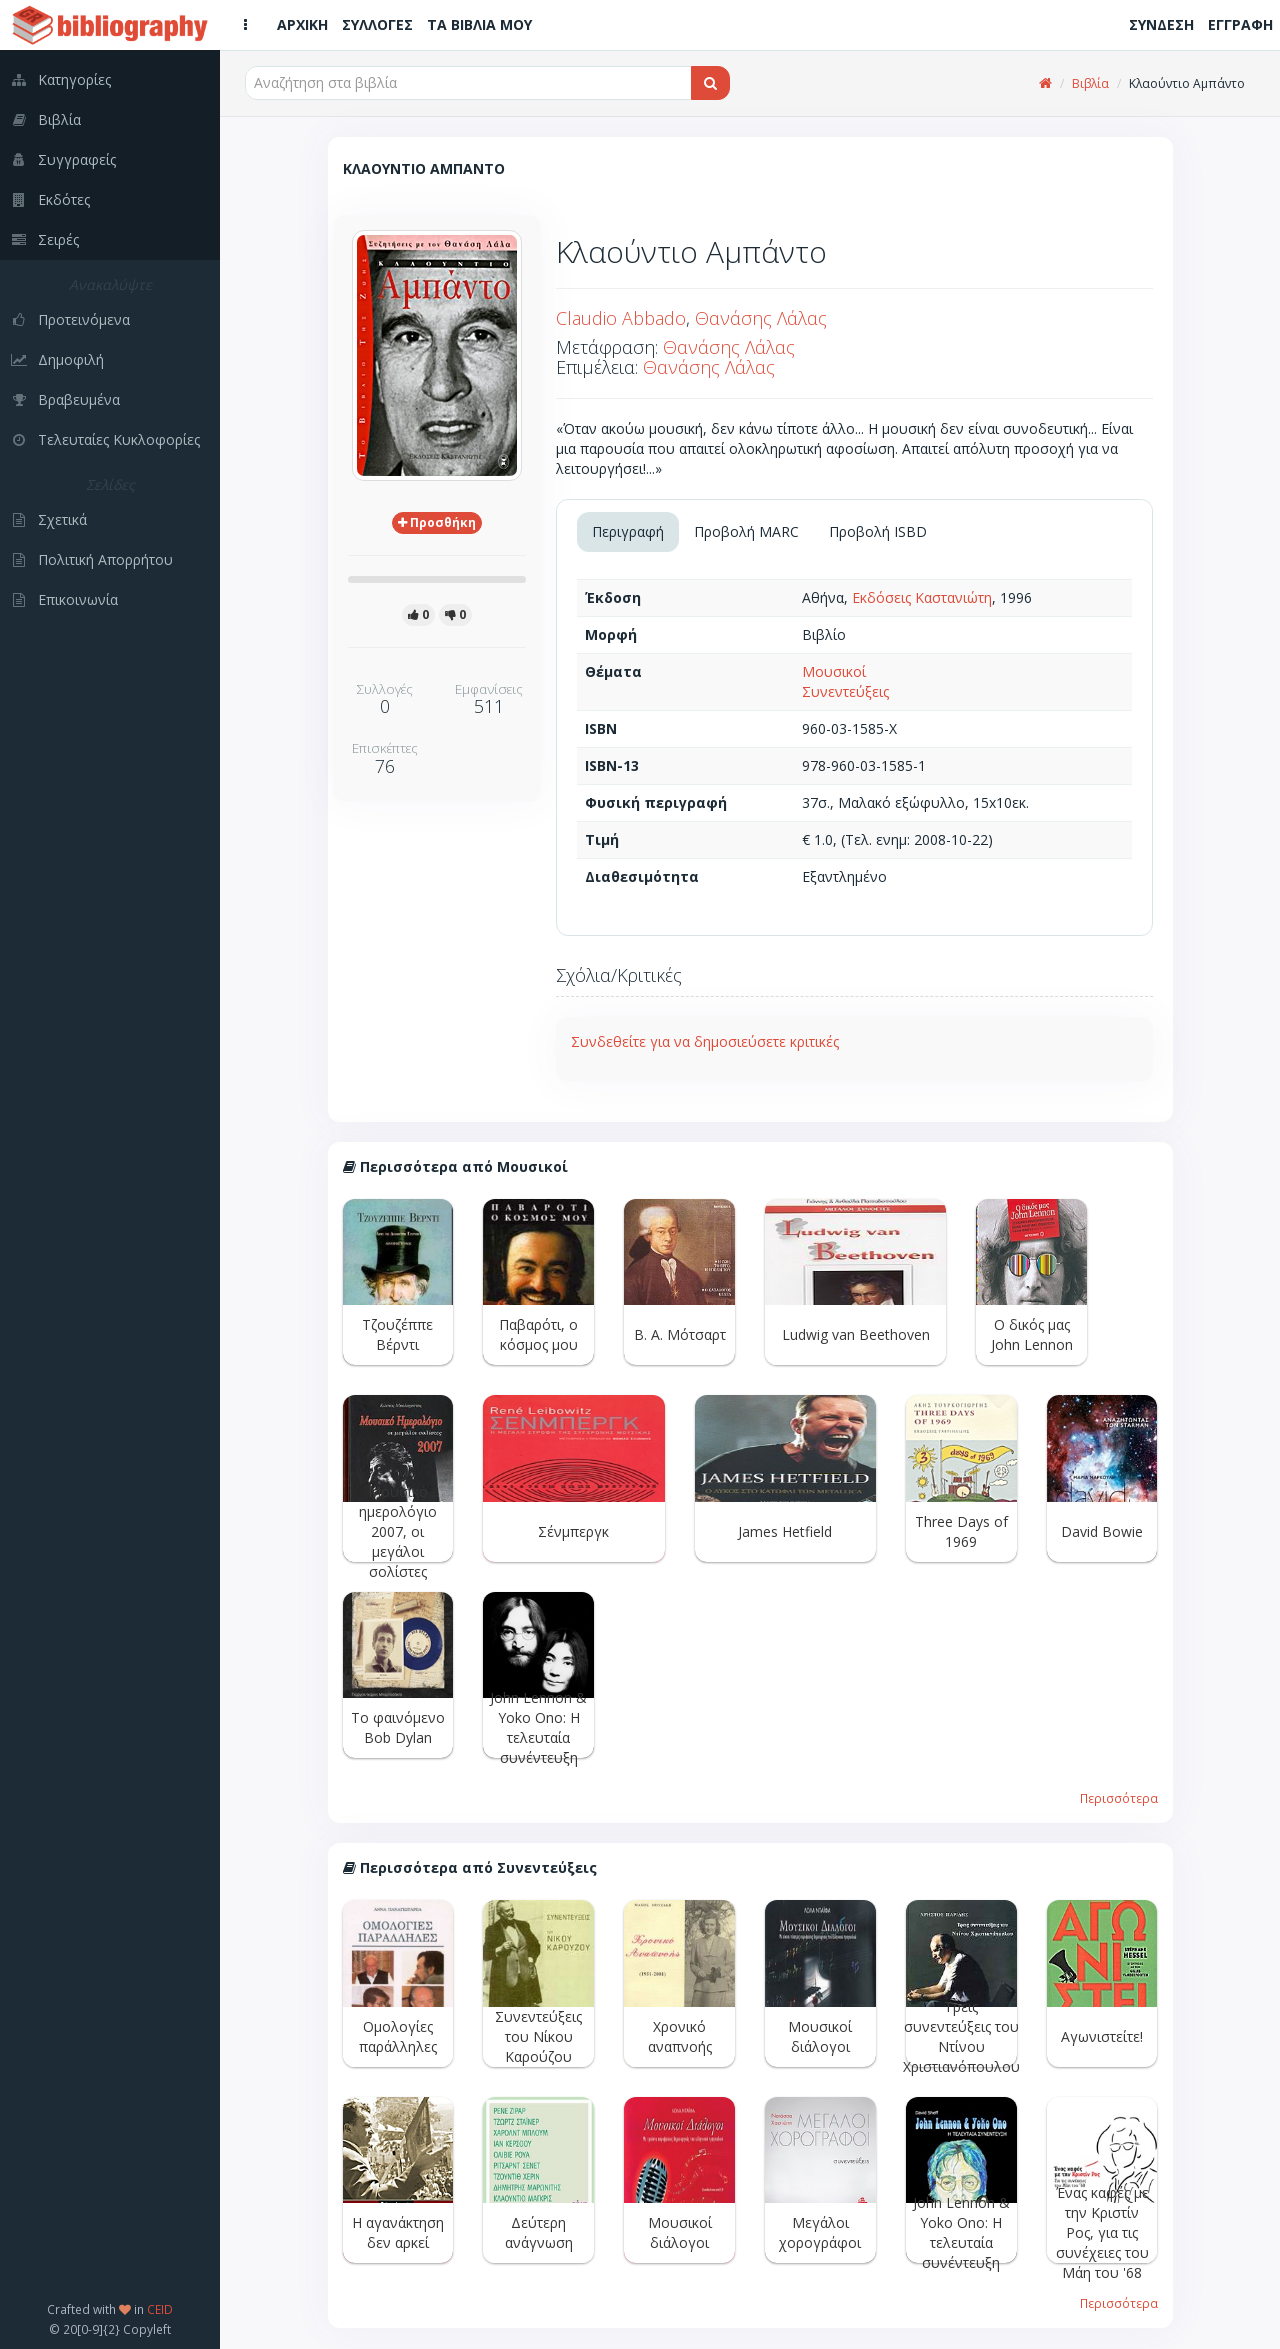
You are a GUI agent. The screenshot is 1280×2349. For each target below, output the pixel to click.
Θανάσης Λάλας (761, 318)
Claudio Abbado (621, 318)
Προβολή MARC (746, 531)
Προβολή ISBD (878, 531)
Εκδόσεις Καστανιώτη (922, 597)
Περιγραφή (628, 531)
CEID (160, 2309)
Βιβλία (1090, 83)
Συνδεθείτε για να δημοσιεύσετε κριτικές (705, 1041)
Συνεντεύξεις (845, 691)
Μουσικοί (834, 671)
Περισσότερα (1119, 1798)
